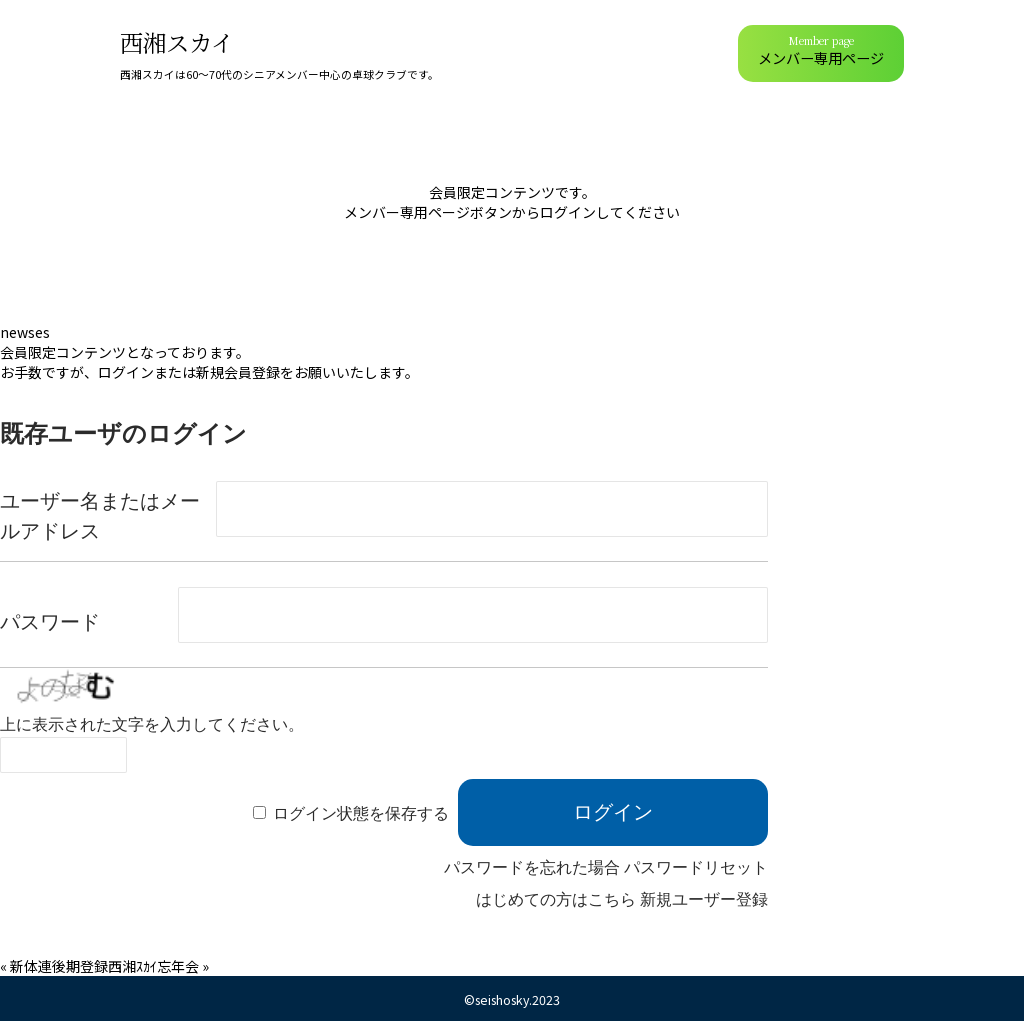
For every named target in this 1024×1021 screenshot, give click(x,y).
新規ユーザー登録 (704, 899)
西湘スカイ (177, 42)
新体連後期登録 (59, 966)
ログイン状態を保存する (361, 813)
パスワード (50, 622)
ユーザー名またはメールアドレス (100, 516)
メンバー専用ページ (821, 50)
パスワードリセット (696, 867)
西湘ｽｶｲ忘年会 (153, 966)
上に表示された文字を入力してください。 (152, 724)
